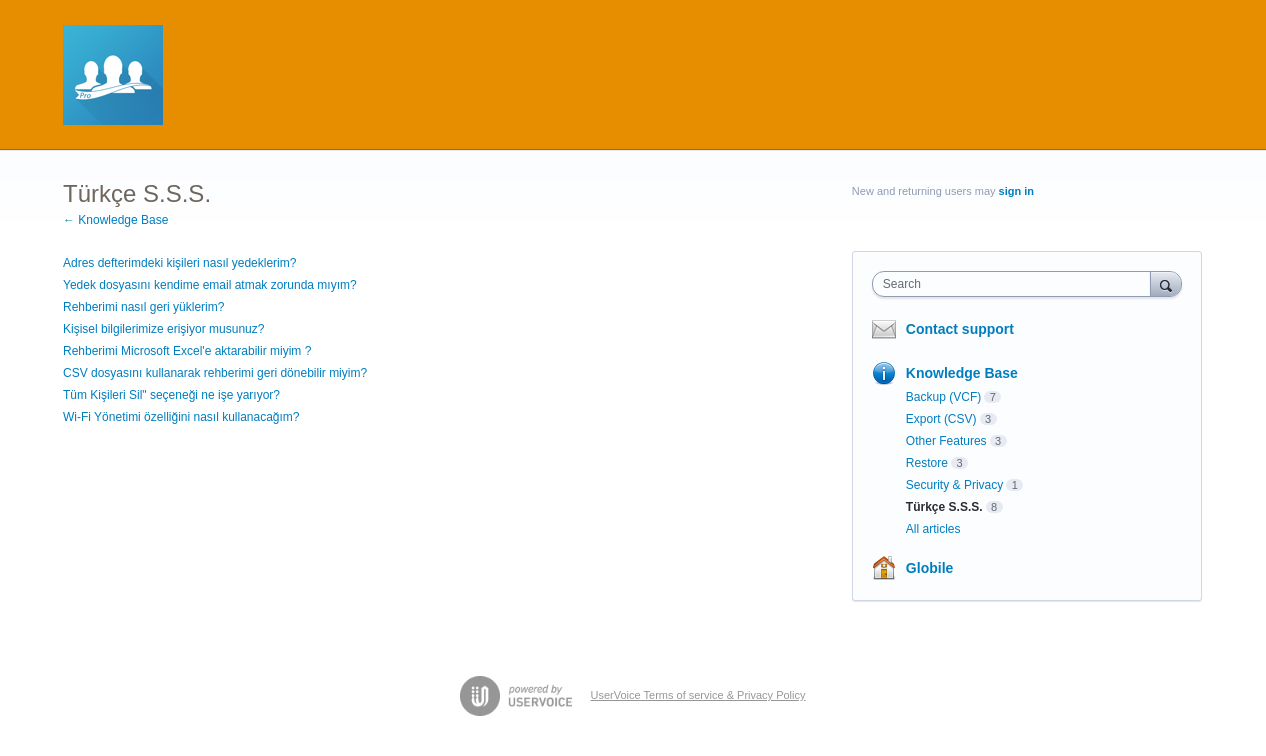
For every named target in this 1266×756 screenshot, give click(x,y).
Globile (929, 568)
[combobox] (1016, 284)
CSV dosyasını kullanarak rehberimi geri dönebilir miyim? (215, 373)
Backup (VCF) (943, 397)
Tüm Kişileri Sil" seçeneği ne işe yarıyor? (171, 395)
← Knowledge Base (115, 220)
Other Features (946, 441)
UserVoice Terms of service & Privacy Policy (698, 695)
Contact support (960, 329)
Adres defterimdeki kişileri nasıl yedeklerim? (179, 263)
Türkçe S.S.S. (944, 507)
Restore (927, 463)
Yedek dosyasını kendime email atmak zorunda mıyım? (210, 285)
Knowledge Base (962, 373)
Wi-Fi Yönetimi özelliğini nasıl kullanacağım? (181, 417)
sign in (1016, 191)
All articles (933, 529)
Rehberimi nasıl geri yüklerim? (143, 307)
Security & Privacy (954, 485)
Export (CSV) (941, 419)
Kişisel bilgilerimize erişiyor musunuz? (163, 329)
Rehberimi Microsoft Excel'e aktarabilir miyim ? (187, 351)
